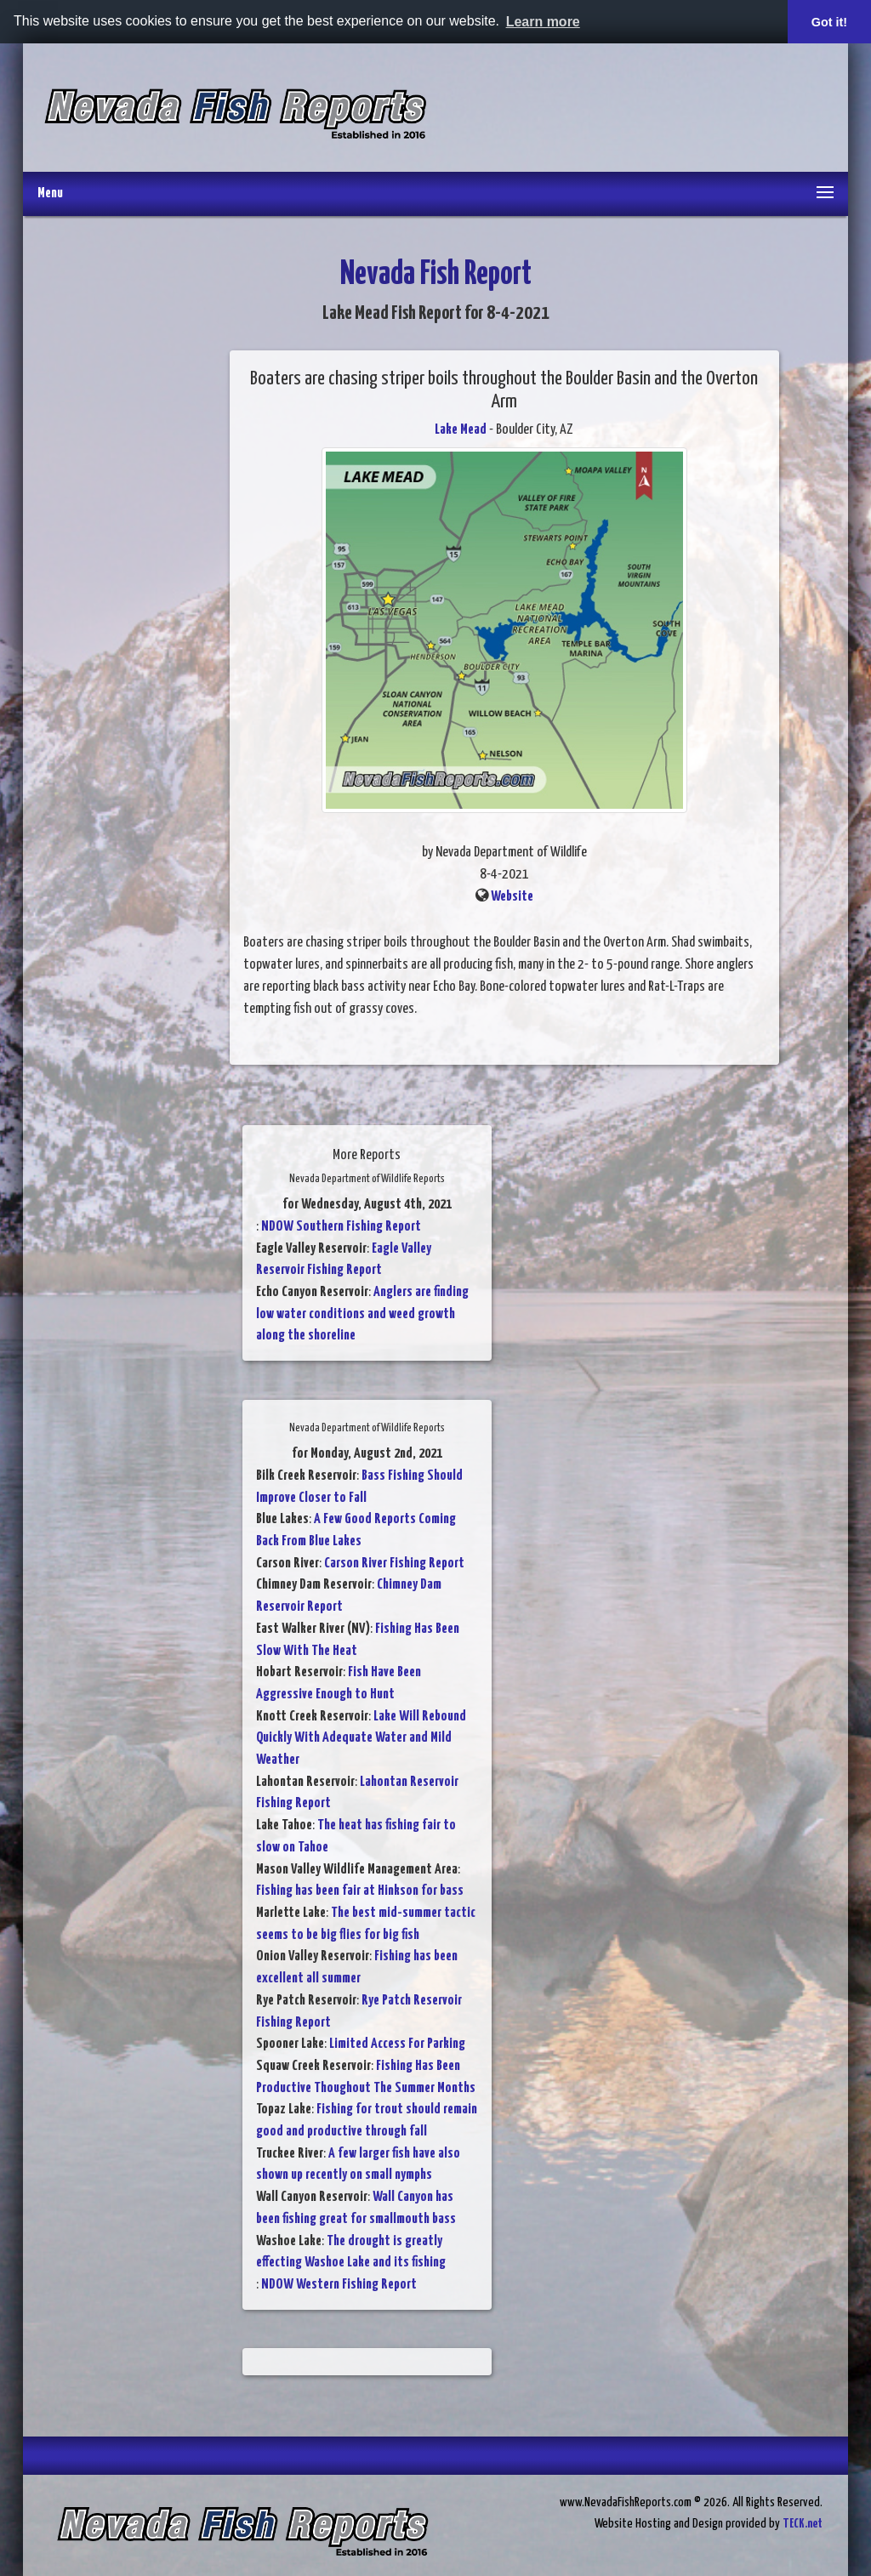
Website (512, 897)
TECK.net (803, 2523)
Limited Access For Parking (397, 2044)
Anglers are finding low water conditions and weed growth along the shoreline (362, 1314)
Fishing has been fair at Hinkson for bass (360, 1891)
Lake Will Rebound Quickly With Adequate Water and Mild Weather (361, 1738)
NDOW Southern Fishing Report (341, 1227)
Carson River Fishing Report (394, 1563)
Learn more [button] (543, 21)
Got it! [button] (829, 22)
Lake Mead (461, 430)
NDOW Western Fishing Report (339, 2284)
